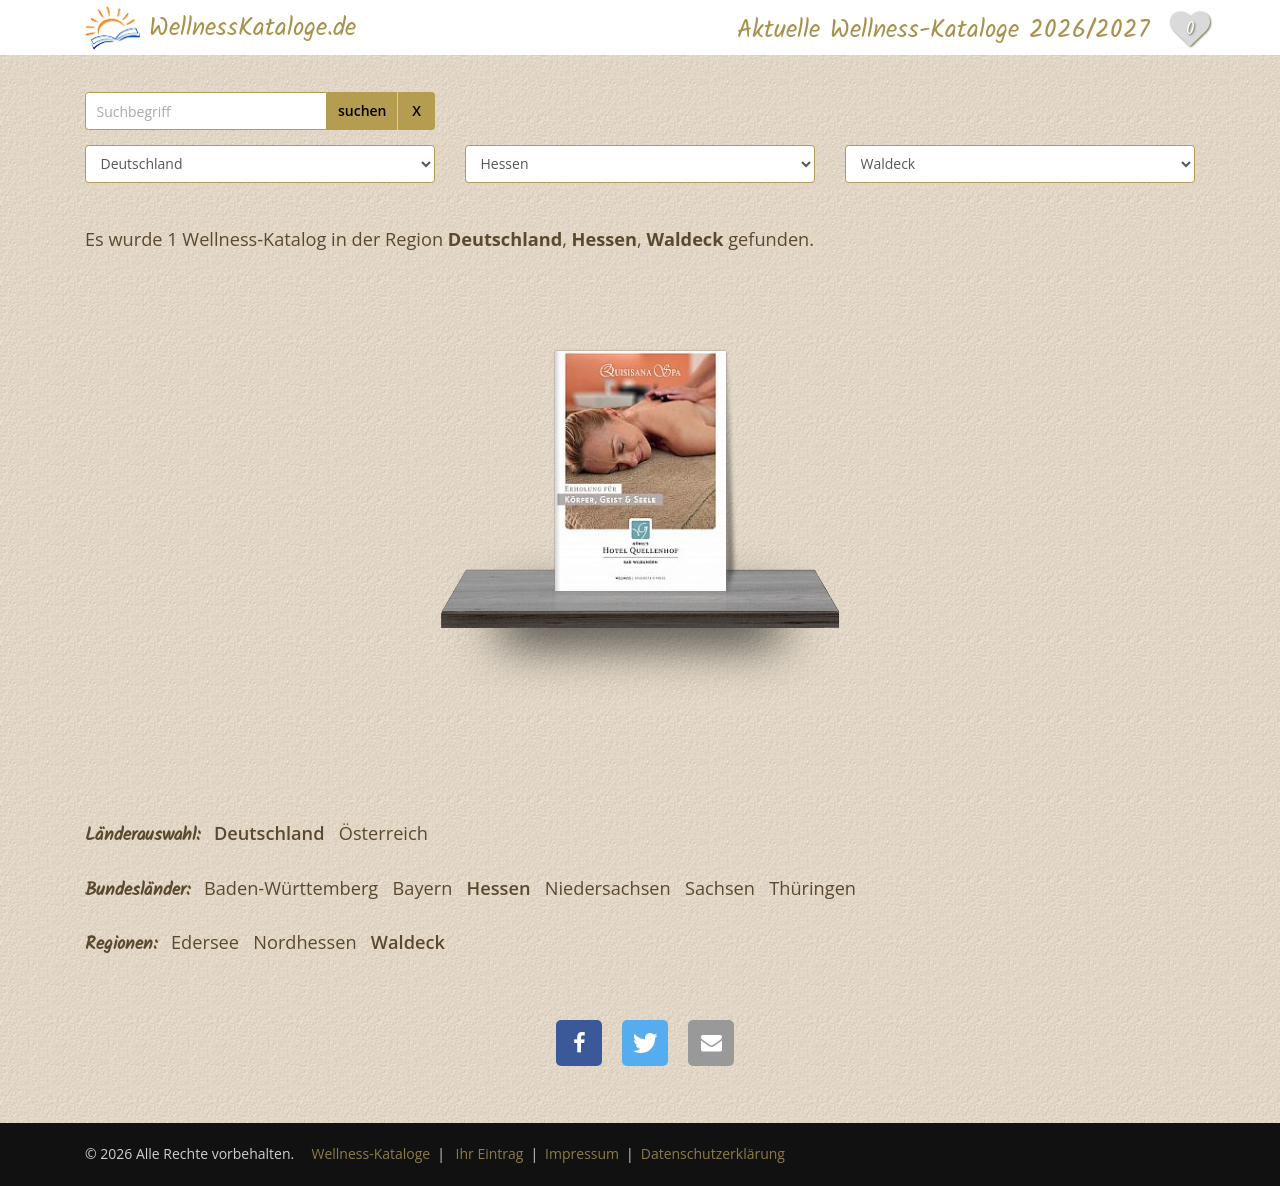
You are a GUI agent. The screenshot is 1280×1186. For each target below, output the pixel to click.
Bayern (423, 888)
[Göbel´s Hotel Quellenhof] (640, 468)
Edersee (205, 942)
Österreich (383, 833)
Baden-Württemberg (291, 888)
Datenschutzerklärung (713, 1153)
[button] (579, 1043)
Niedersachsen (608, 888)
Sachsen (720, 888)
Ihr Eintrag (490, 1153)
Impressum (582, 1153)
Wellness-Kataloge (371, 1153)
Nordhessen (304, 942)
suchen (362, 110)
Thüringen (812, 888)
